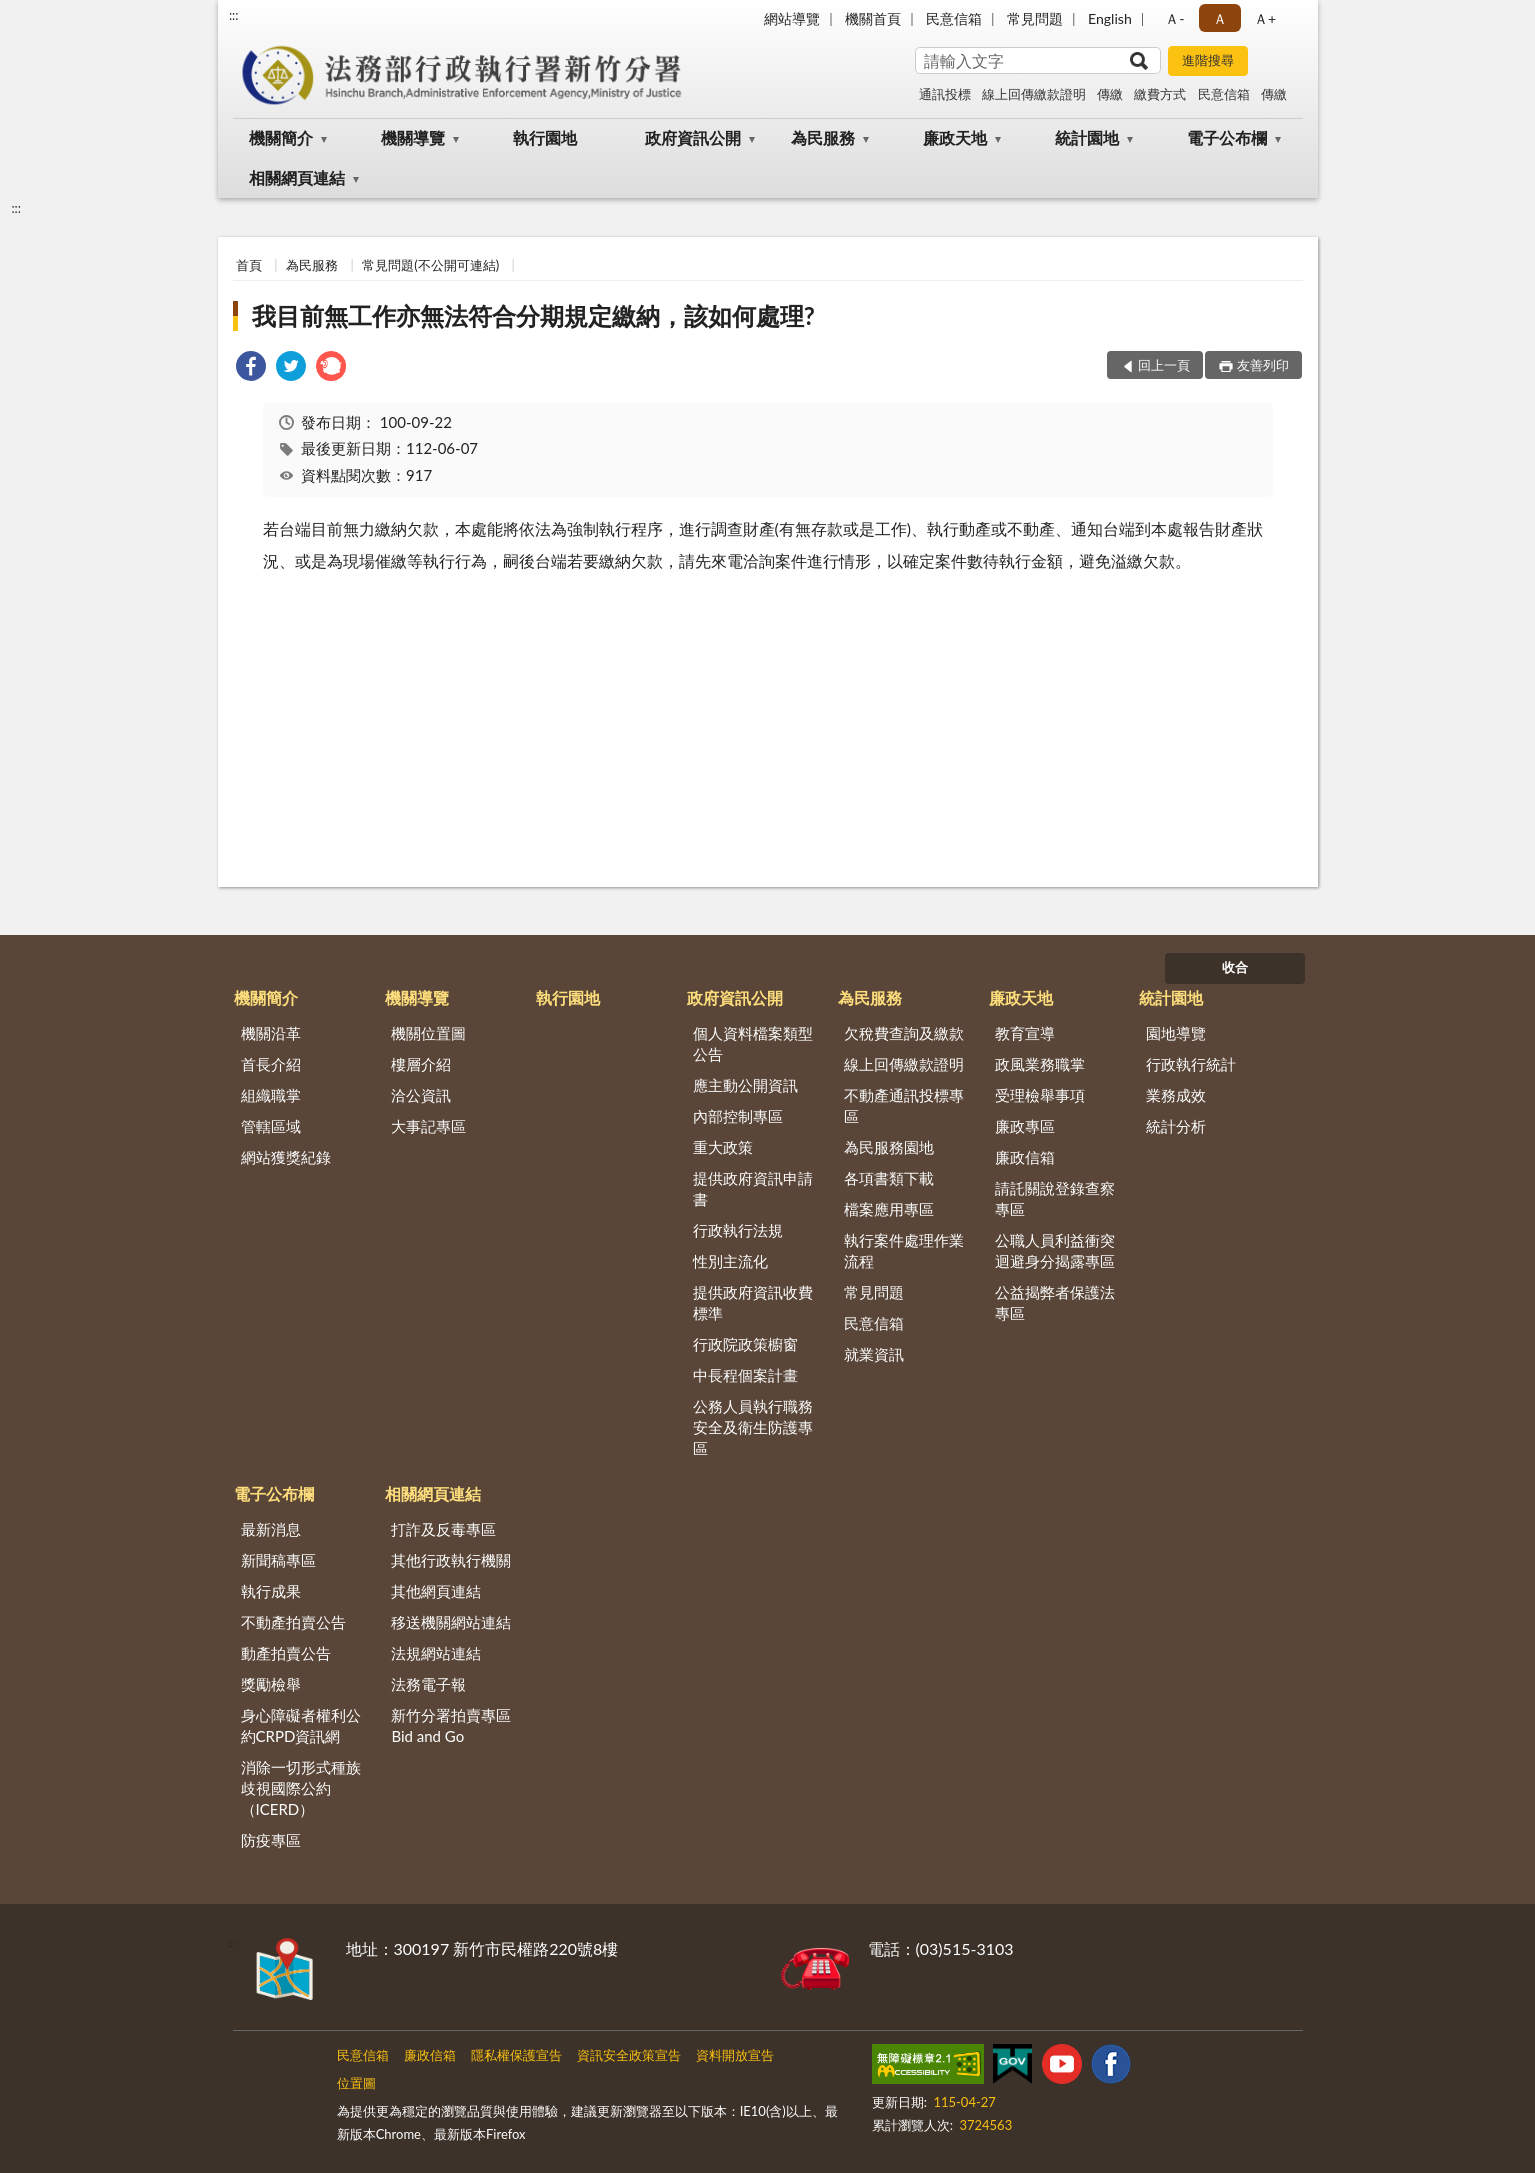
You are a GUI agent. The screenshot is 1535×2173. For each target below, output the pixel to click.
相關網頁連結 (297, 177)
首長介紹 (271, 1064)
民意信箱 (954, 18)
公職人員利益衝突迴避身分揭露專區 (1055, 1250)
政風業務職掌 (1040, 1064)
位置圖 (356, 2083)
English (1110, 18)
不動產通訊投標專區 (904, 1105)
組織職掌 (271, 1095)
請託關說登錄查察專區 (1055, 1198)
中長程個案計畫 (745, 1375)
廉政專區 (1025, 1126)
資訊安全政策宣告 (629, 2055)
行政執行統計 (1191, 1064)
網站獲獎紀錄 (286, 1157)
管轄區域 (271, 1126)
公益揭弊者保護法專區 (1055, 1302)
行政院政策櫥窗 (745, 1344)
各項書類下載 (889, 1178)
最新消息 (271, 1529)
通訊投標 (945, 94)
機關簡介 (281, 137)
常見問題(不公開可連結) (430, 265)
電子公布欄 (1227, 137)
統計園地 (1087, 137)
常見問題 (1035, 18)
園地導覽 (1176, 1033)
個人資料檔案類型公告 (753, 1043)
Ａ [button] (1220, 18)
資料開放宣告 (735, 2055)
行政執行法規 (738, 1230)
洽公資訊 (421, 1095)
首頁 (249, 265)
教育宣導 (1025, 1033)
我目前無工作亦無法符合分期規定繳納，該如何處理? (533, 315)
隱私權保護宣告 (516, 2055)
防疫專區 (271, 1840)
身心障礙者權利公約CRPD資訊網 (301, 1725)
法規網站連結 (436, 1653)
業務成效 (1176, 1095)
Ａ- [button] (1174, 18)
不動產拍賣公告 (293, 1622)
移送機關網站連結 (451, 1622)
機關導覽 (413, 137)
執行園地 (545, 137)
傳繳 (1110, 94)
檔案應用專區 (889, 1209)
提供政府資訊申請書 (753, 1188)
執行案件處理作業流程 (904, 1250)
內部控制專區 (738, 1116)
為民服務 (823, 137)
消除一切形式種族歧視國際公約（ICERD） (301, 1788)
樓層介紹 (421, 1064)
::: (234, 15)
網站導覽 (792, 18)
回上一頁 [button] (1164, 365)
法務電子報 (428, 1684)
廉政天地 (955, 137)
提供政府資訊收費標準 (753, 1302)
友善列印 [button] (1263, 365)
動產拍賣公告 (286, 1653)
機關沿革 (271, 1033)
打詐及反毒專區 (443, 1529)
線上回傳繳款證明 (1034, 94)
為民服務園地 (889, 1147)
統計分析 (1176, 1126)
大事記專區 (428, 1126)
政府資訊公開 (693, 137)
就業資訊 (874, 1354)
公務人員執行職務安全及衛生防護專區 (753, 1427)
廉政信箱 (1025, 1157)
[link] (251, 368)
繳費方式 (1160, 94)
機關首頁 (873, 18)
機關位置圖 (428, 1033)
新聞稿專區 (278, 1560)
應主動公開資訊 (745, 1085)
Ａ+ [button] (1265, 18)
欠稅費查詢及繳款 (904, 1033)
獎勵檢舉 (271, 1684)
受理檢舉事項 (1040, 1095)
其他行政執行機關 (451, 1560)
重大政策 (723, 1147)
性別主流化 (730, 1261)
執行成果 (271, 1591)
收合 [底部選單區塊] (1235, 967)
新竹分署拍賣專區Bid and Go (451, 1725)
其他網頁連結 (436, 1591)
